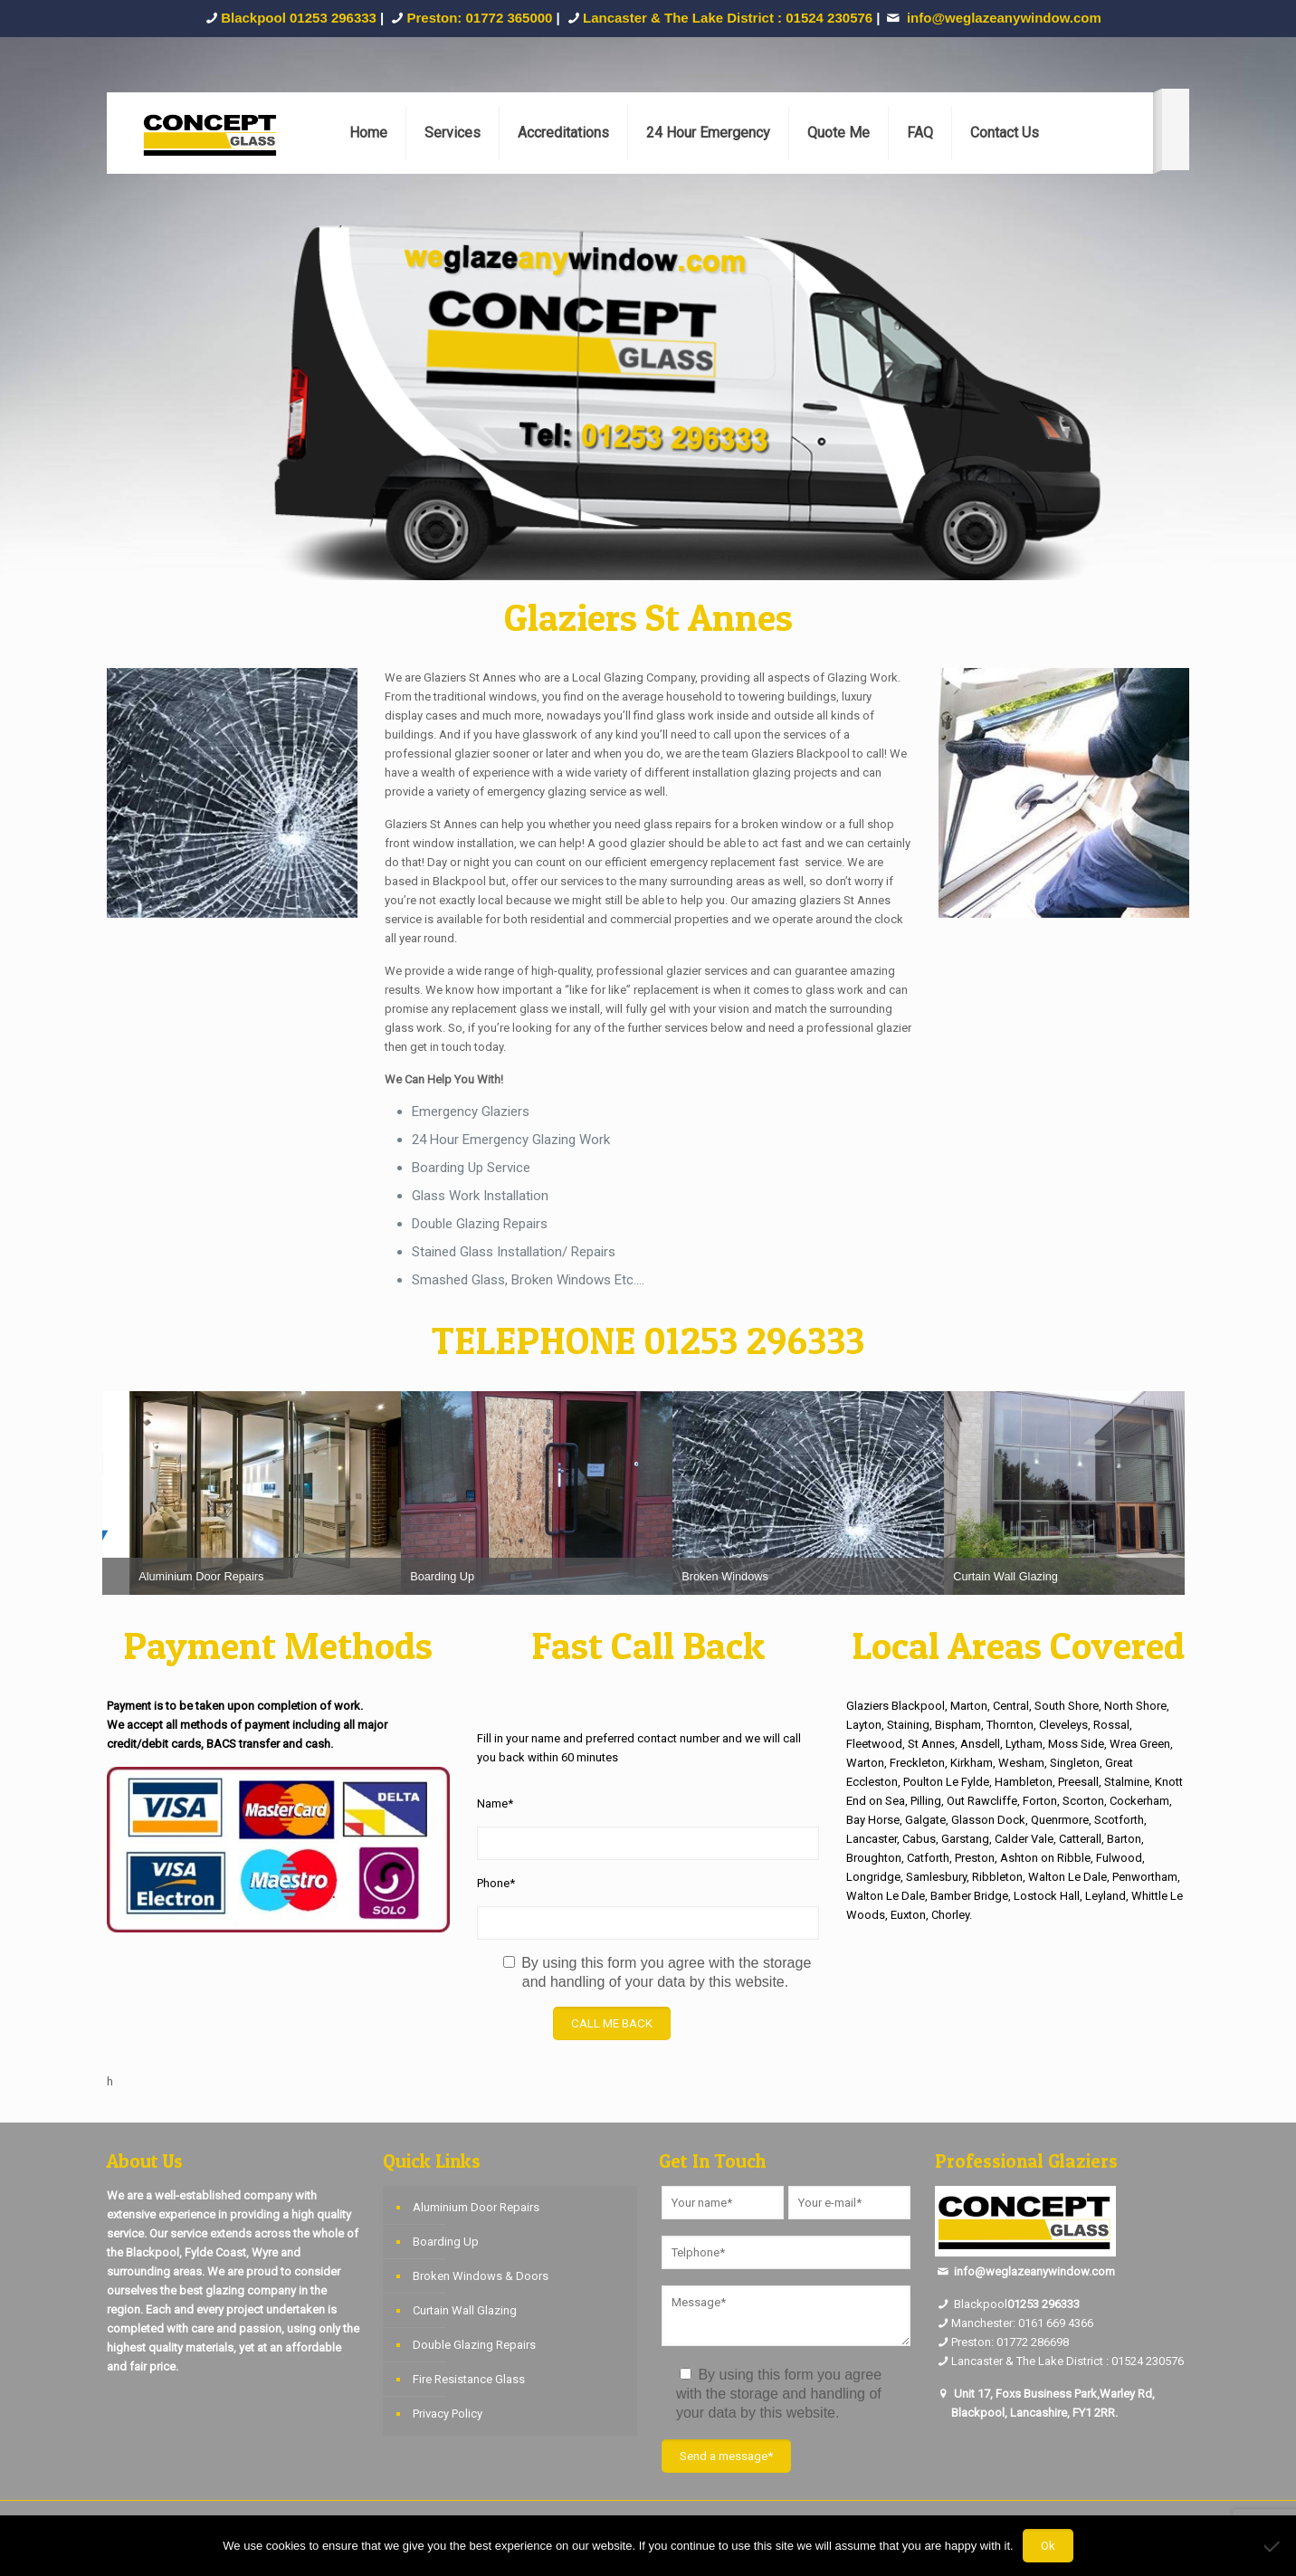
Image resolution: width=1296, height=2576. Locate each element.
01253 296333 (1043, 2304)
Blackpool (971, 2304)
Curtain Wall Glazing (465, 2310)
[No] (1273, 2546)
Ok (1048, 2545)
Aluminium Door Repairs (476, 2207)
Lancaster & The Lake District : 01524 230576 (727, 17)
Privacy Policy (447, 2413)
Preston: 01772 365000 (480, 17)
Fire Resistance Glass (469, 2379)
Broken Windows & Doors (480, 2276)
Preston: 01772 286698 (1010, 2342)
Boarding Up (446, 2241)
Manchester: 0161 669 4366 (1022, 2323)
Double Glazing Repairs (474, 2345)
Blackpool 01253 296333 (298, 17)
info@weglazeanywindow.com (1034, 2271)
